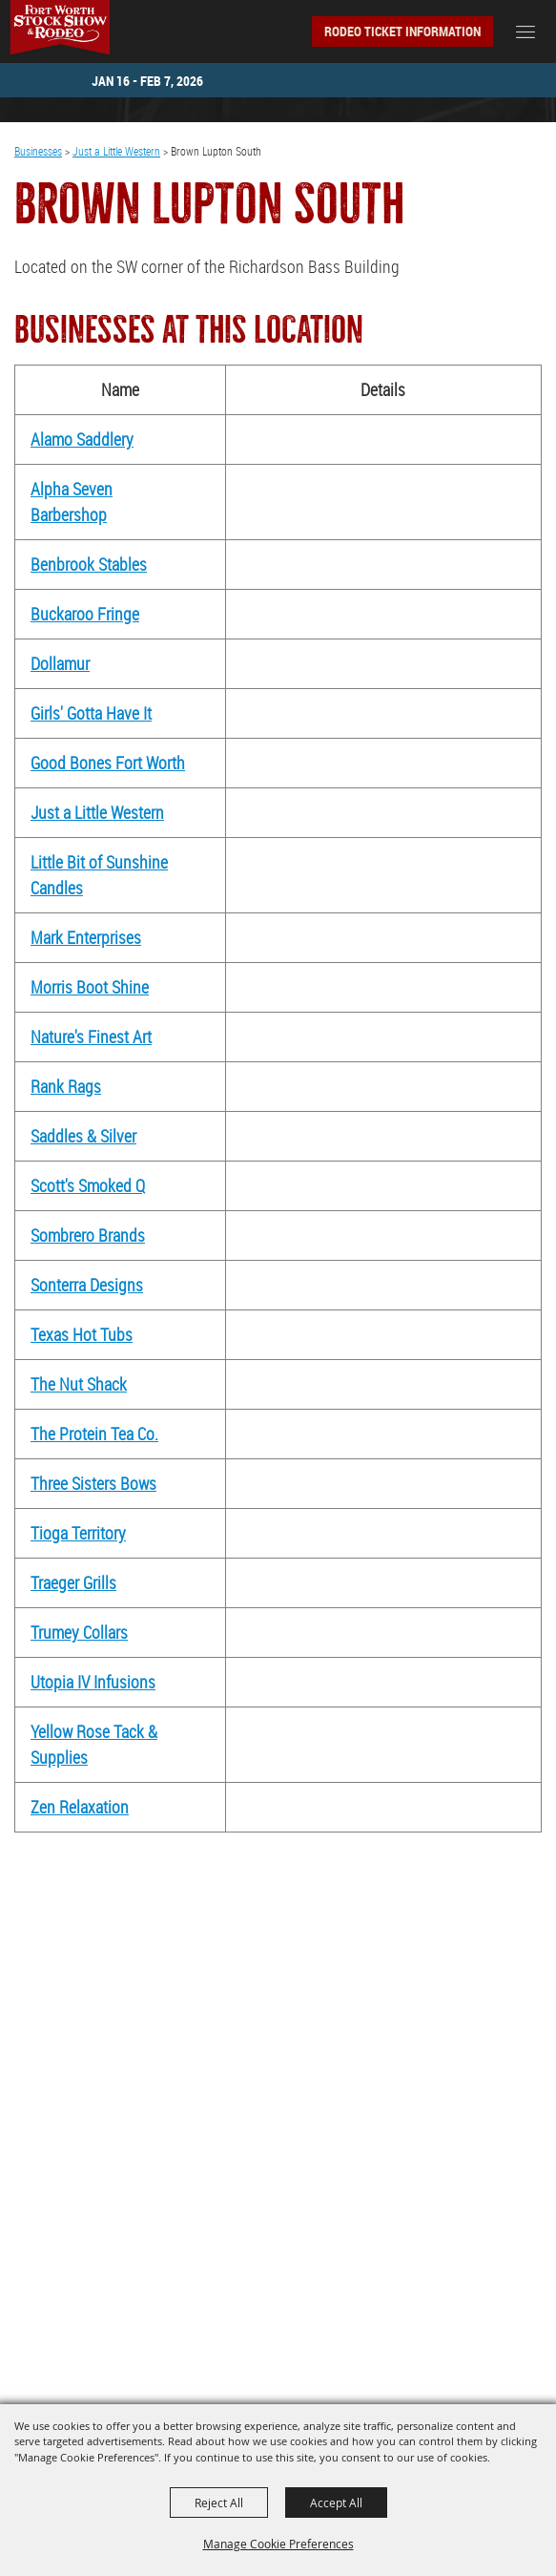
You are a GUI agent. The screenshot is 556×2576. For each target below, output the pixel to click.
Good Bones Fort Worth (108, 762)
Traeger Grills (73, 1582)
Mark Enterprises (86, 937)
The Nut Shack (79, 1383)
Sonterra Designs (87, 1284)
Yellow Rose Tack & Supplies (94, 1744)
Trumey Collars (79, 1632)
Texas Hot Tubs (82, 1334)
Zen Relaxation (80, 1806)
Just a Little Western (116, 150)
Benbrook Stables (89, 564)
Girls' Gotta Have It (91, 713)
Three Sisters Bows (93, 1483)
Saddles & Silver (83, 1135)
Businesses (38, 150)
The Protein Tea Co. (94, 1433)
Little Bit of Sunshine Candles (99, 874)
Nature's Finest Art (91, 1036)
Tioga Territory (78, 1532)
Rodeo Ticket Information (402, 31)
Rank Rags (66, 1086)
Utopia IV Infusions (93, 1681)
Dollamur (60, 663)
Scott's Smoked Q (88, 1185)
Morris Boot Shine (90, 986)
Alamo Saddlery (82, 439)
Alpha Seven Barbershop (72, 501)
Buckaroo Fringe (85, 613)
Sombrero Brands (88, 1235)
